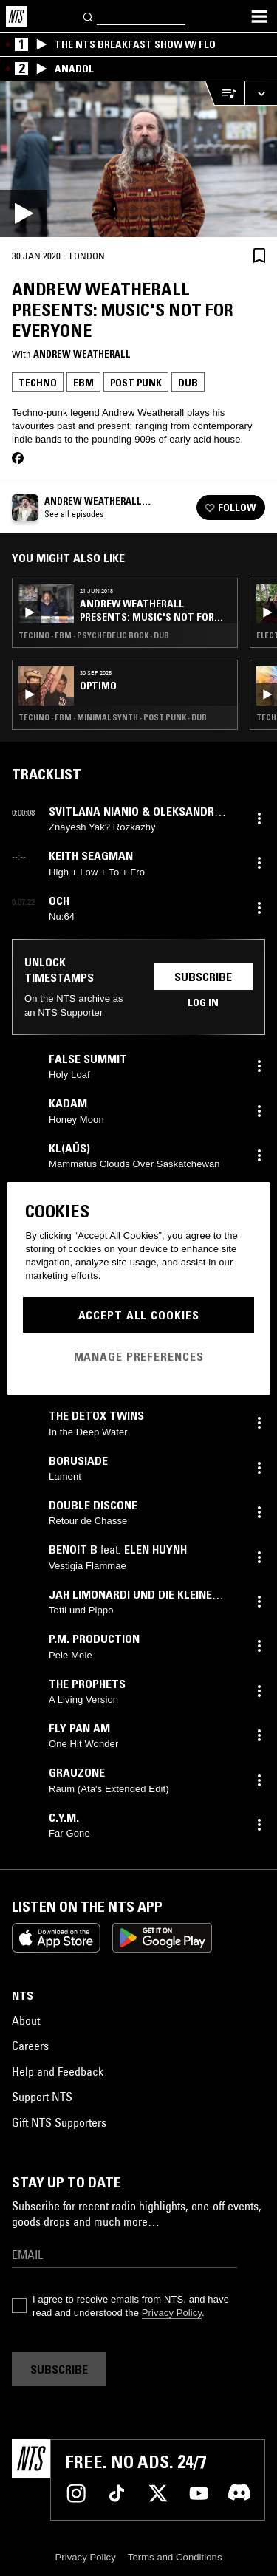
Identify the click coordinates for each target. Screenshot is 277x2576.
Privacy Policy (172, 2312)
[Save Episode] (259, 255)
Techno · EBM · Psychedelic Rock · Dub (93, 635)
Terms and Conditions (175, 2557)
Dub (188, 382)
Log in (203, 1002)
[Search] (89, 16)
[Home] (16, 16)
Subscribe (203, 976)
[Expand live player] (260, 93)
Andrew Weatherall (82, 354)
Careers (30, 2045)
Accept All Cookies (138, 1315)
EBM (83, 382)
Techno (37, 382)
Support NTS (42, 2096)
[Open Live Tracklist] (224, 93)
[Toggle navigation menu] (259, 16)
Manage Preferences (139, 1356)
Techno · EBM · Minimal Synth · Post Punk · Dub (112, 717)
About (26, 2020)
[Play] (138, 159)
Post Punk (136, 382)
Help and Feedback (57, 2071)
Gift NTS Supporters (59, 2122)
